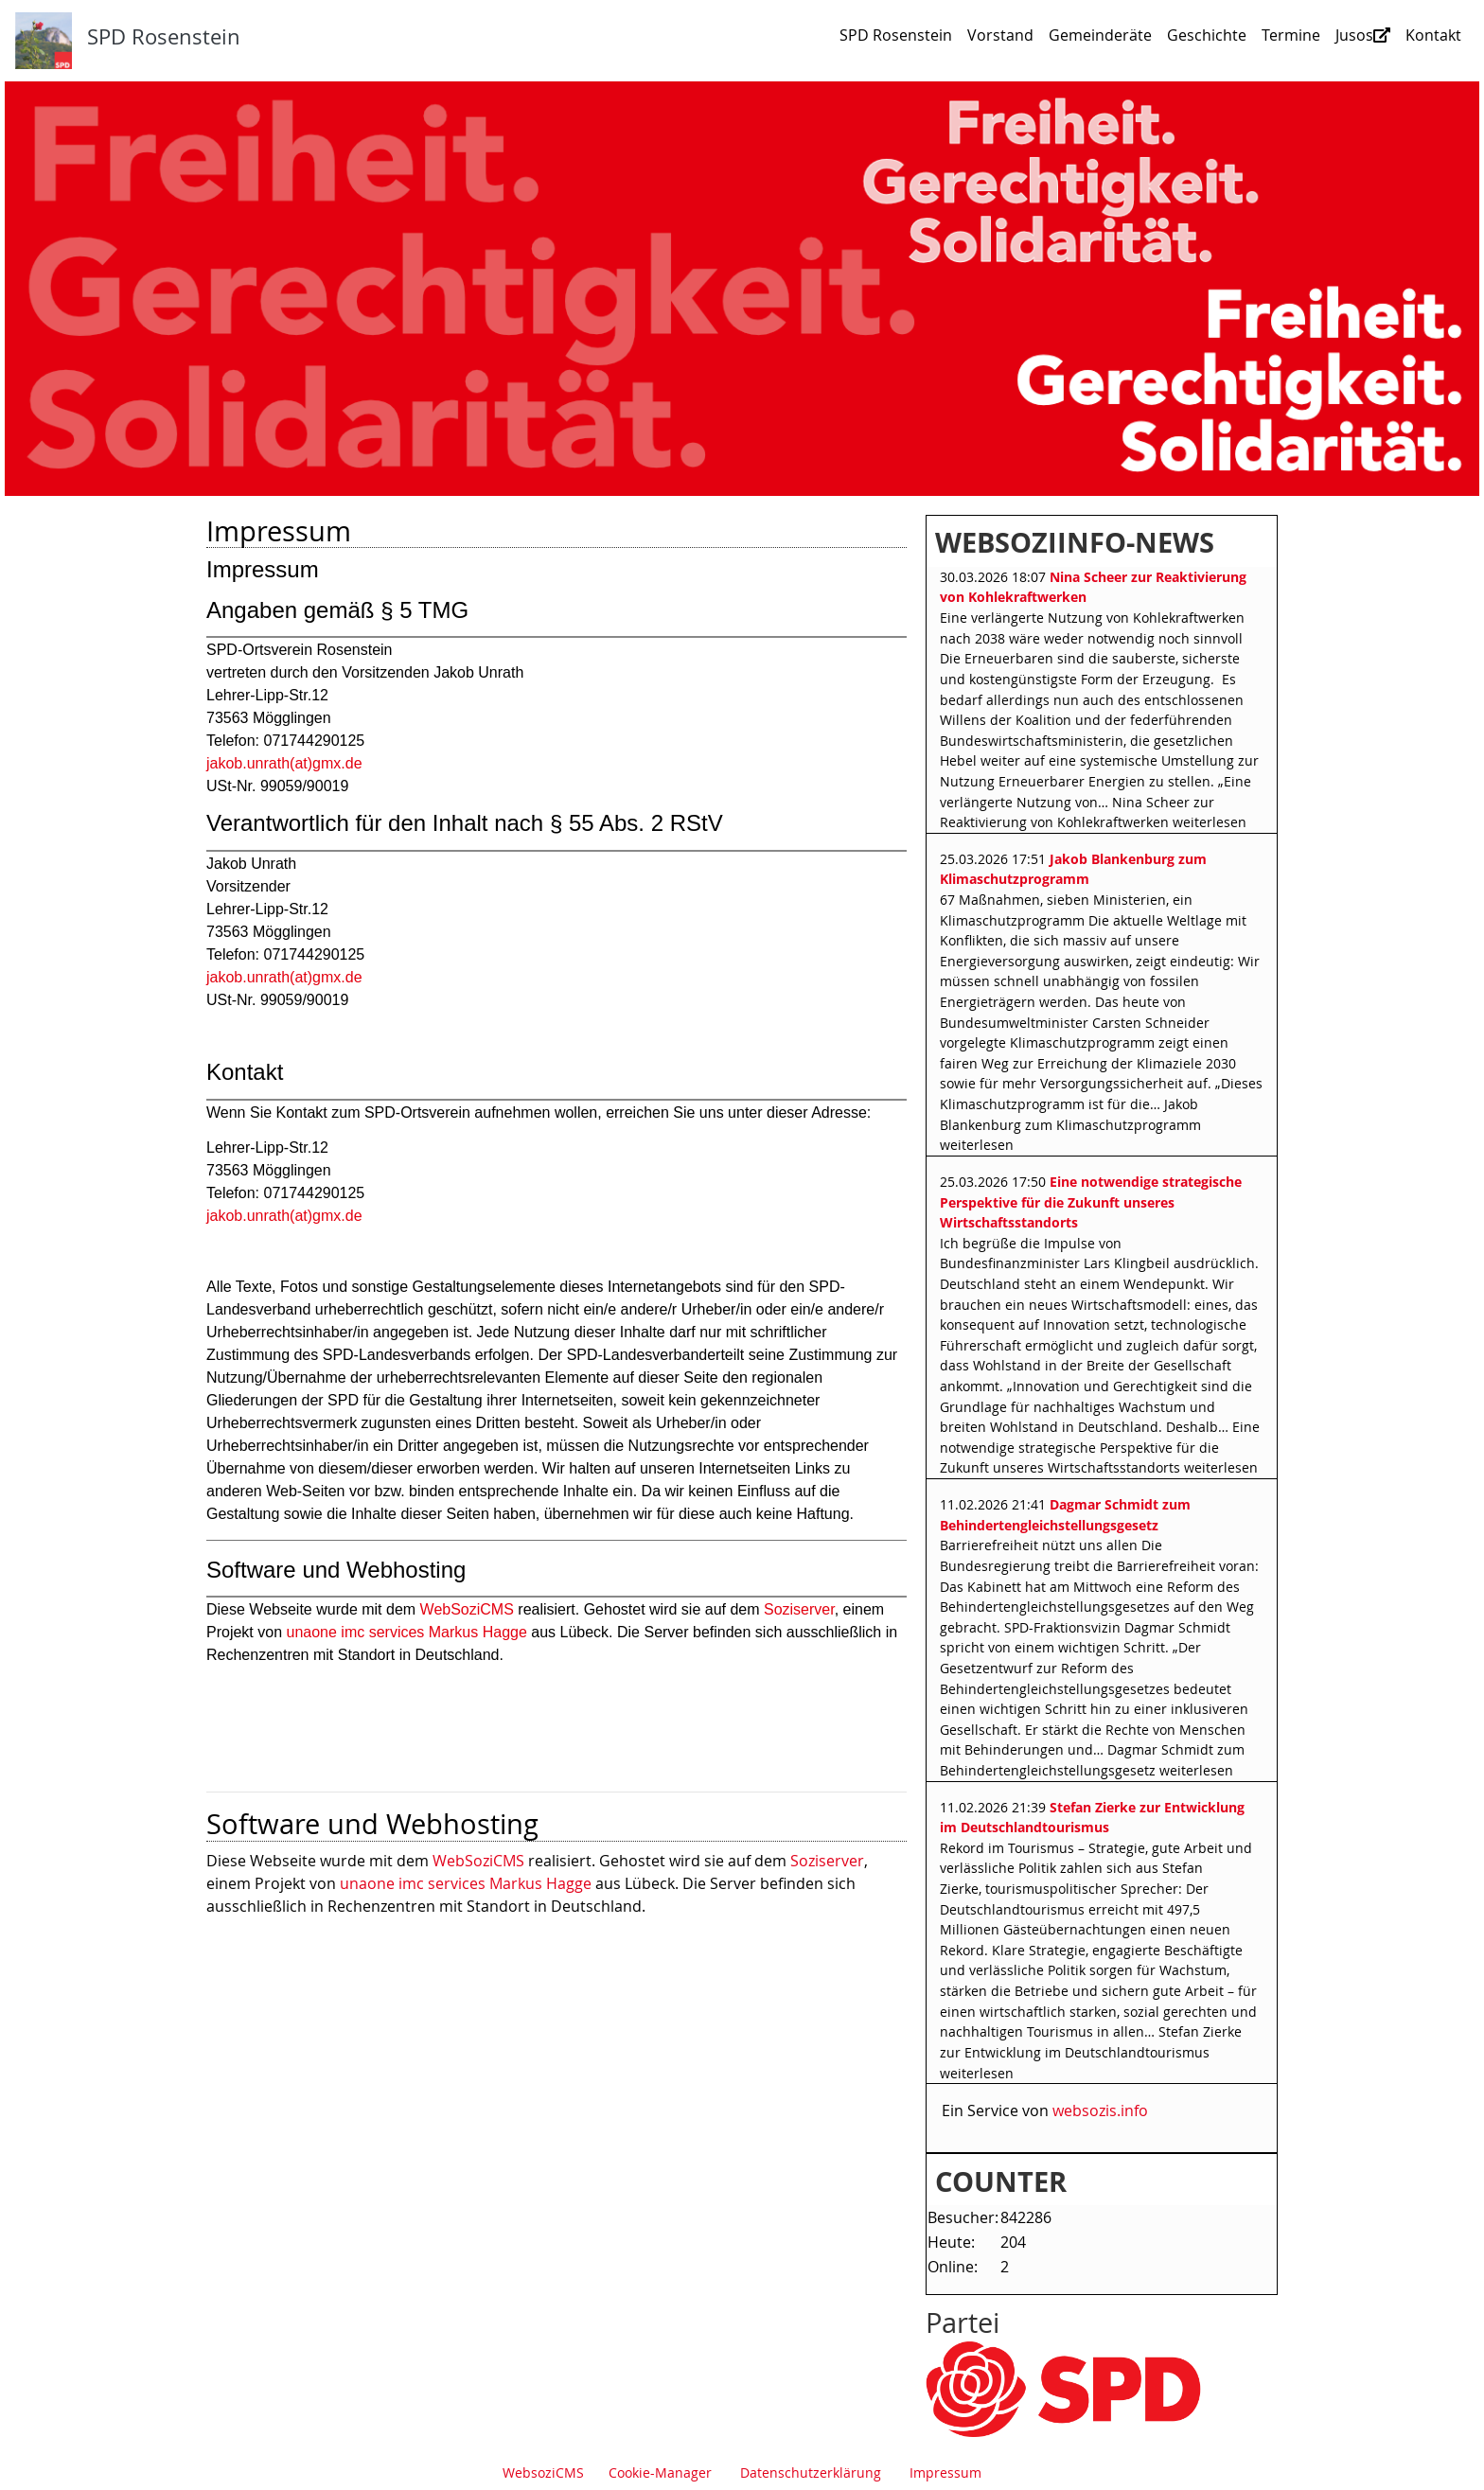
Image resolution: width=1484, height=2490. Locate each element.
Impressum (945, 2472)
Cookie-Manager (660, 2472)
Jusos (1362, 35)
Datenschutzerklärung (810, 2472)
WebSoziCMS (478, 1860)
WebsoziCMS (543, 2472)
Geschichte (1206, 35)
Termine (1291, 35)
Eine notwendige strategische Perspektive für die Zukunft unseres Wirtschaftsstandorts (1091, 1202)
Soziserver (827, 1860)
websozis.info (1100, 2110)
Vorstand (1000, 35)
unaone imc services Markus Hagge (466, 1883)
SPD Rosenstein (895, 35)
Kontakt (1433, 35)
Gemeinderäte (1100, 35)
